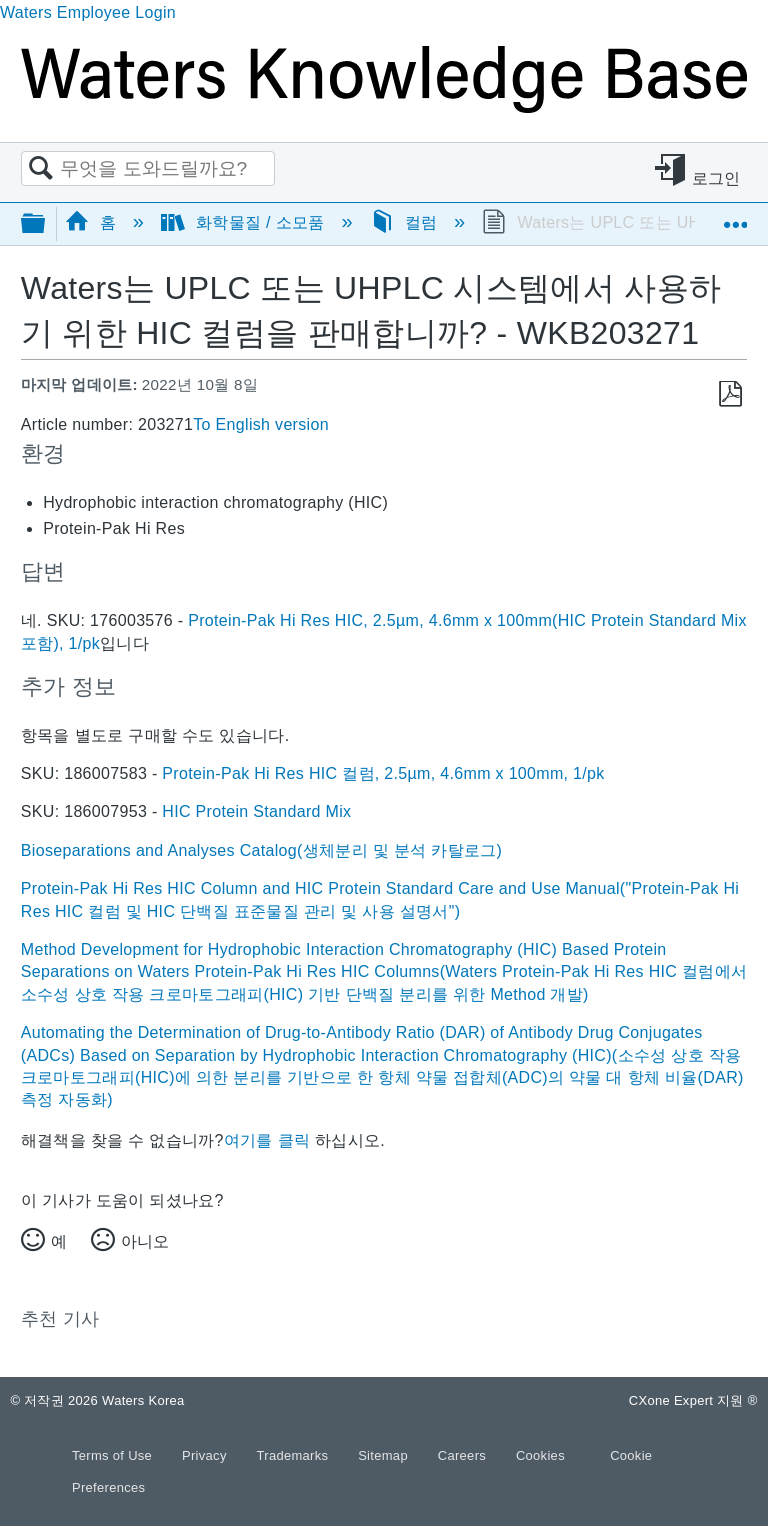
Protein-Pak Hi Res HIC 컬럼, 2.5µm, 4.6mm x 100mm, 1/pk (383, 773)
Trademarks (295, 1455)
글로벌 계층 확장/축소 (46, 224)
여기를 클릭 (267, 1140)
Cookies (540, 1455)
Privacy (206, 1455)
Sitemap (385, 1455)
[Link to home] (384, 107)
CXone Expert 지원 (693, 1400)
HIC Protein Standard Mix (256, 811)
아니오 (145, 1241)
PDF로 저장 (730, 394)
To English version (261, 424)
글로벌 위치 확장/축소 (735, 217)
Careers (464, 1455)
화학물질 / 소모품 (245, 222)
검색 (41, 169)
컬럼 (406, 222)
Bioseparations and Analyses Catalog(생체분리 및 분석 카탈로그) (261, 850)
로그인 (716, 178)
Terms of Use (114, 1455)
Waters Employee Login (88, 12)
